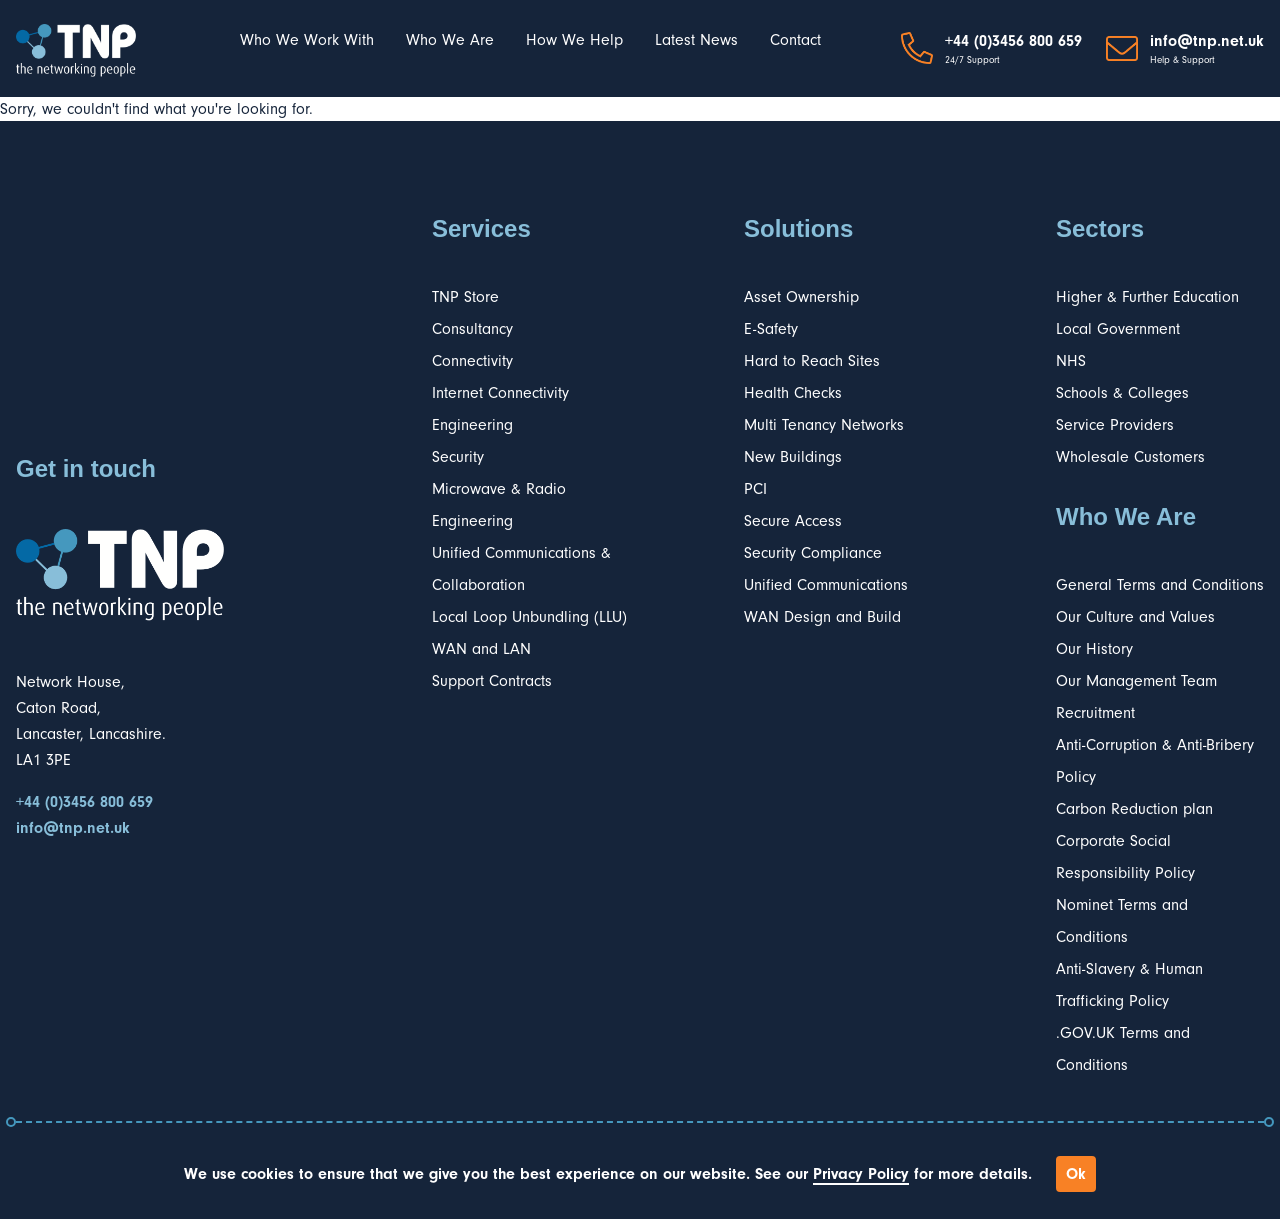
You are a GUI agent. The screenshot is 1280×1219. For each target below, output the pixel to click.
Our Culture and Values (1135, 617)
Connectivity (472, 361)
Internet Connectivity (500, 393)
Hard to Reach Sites (812, 361)
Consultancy (472, 329)
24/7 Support (972, 60)
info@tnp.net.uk (1207, 41)
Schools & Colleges (1122, 393)
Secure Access (793, 521)
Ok (1076, 1174)
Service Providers (1115, 425)
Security (458, 457)
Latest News (696, 40)
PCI (755, 489)
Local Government (1118, 329)
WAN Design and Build (822, 617)
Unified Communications (826, 585)
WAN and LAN (481, 649)
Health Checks (793, 393)
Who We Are (450, 40)
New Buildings (793, 457)
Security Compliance (813, 553)
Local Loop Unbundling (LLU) (529, 617)
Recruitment (1095, 713)
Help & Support (1182, 60)
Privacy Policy (861, 1174)
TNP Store (465, 297)
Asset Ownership (801, 297)
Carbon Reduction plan (1134, 809)
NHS (1071, 361)
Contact (795, 40)
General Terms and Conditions (1160, 585)
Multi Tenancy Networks (824, 425)
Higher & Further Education (1147, 297)
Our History (1094, 649)
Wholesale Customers (1130, 457)
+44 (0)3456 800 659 (1013, 41)
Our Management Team (1136, 681)
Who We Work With (307, 40)
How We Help (574, 40)
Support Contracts (492, 681)
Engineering (472, 425)
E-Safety (771, 329)
